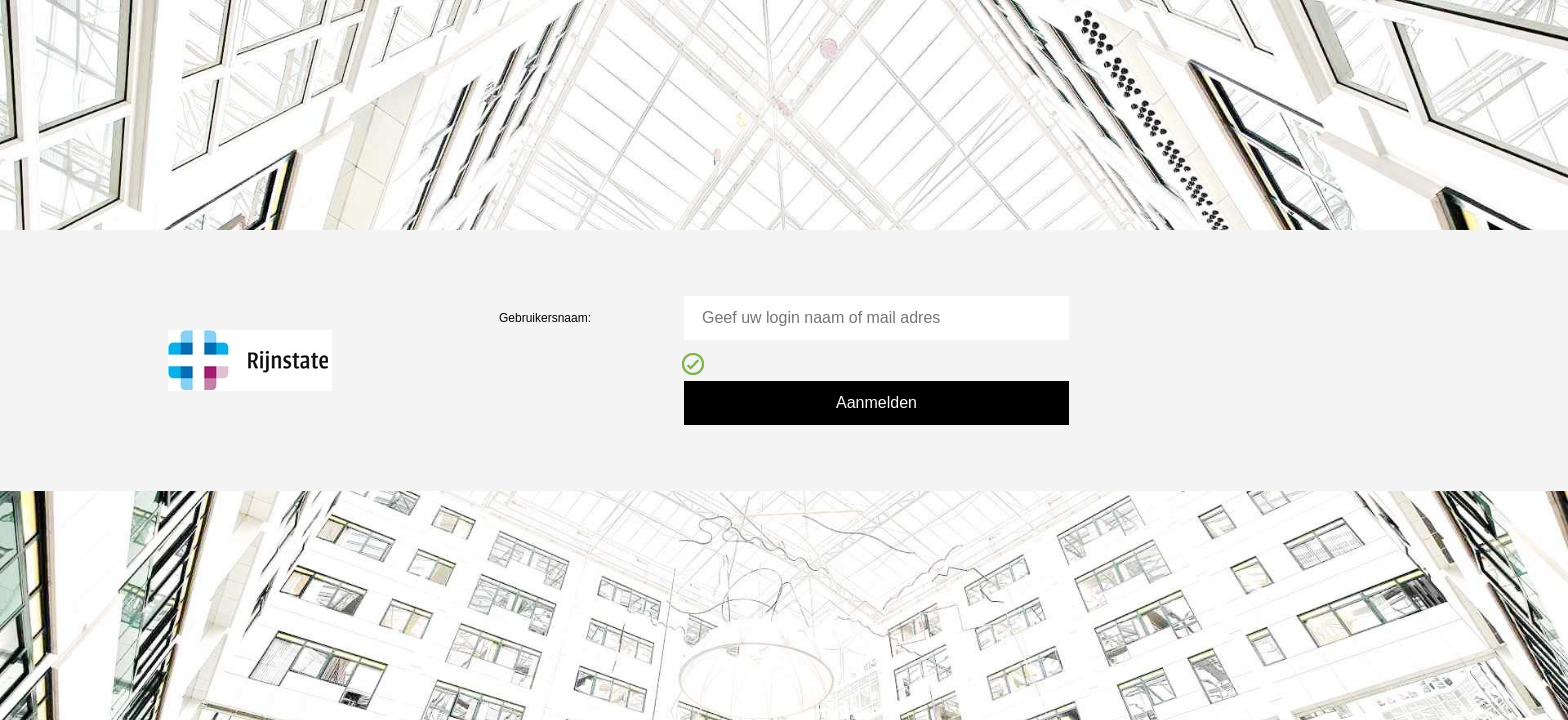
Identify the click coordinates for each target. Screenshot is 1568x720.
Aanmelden (876, 402)
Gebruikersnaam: (545, 318)
